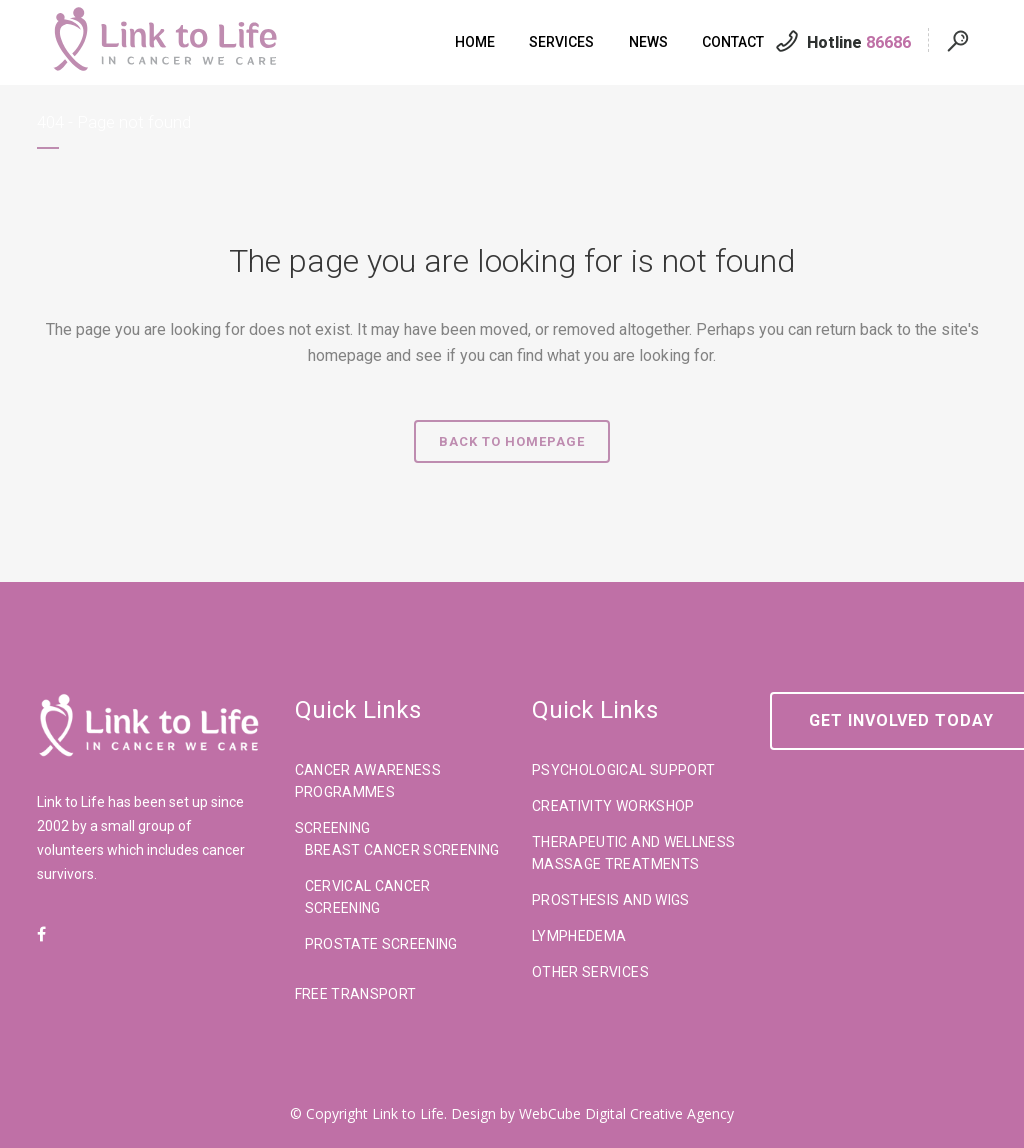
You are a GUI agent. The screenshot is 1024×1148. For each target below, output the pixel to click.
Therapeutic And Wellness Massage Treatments (633, 853)
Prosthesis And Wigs (611, 900)
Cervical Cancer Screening (368, 897)
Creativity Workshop (613, 806)
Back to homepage (512, 441)
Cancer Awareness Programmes (368, 781)
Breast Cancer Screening (402, 850)
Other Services (590, 972)
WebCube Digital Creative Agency (626, 1113)
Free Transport (356, 994)
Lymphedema (579, 936)
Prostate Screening (381, 944)
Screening (333, 828)
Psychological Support (623, 770)
